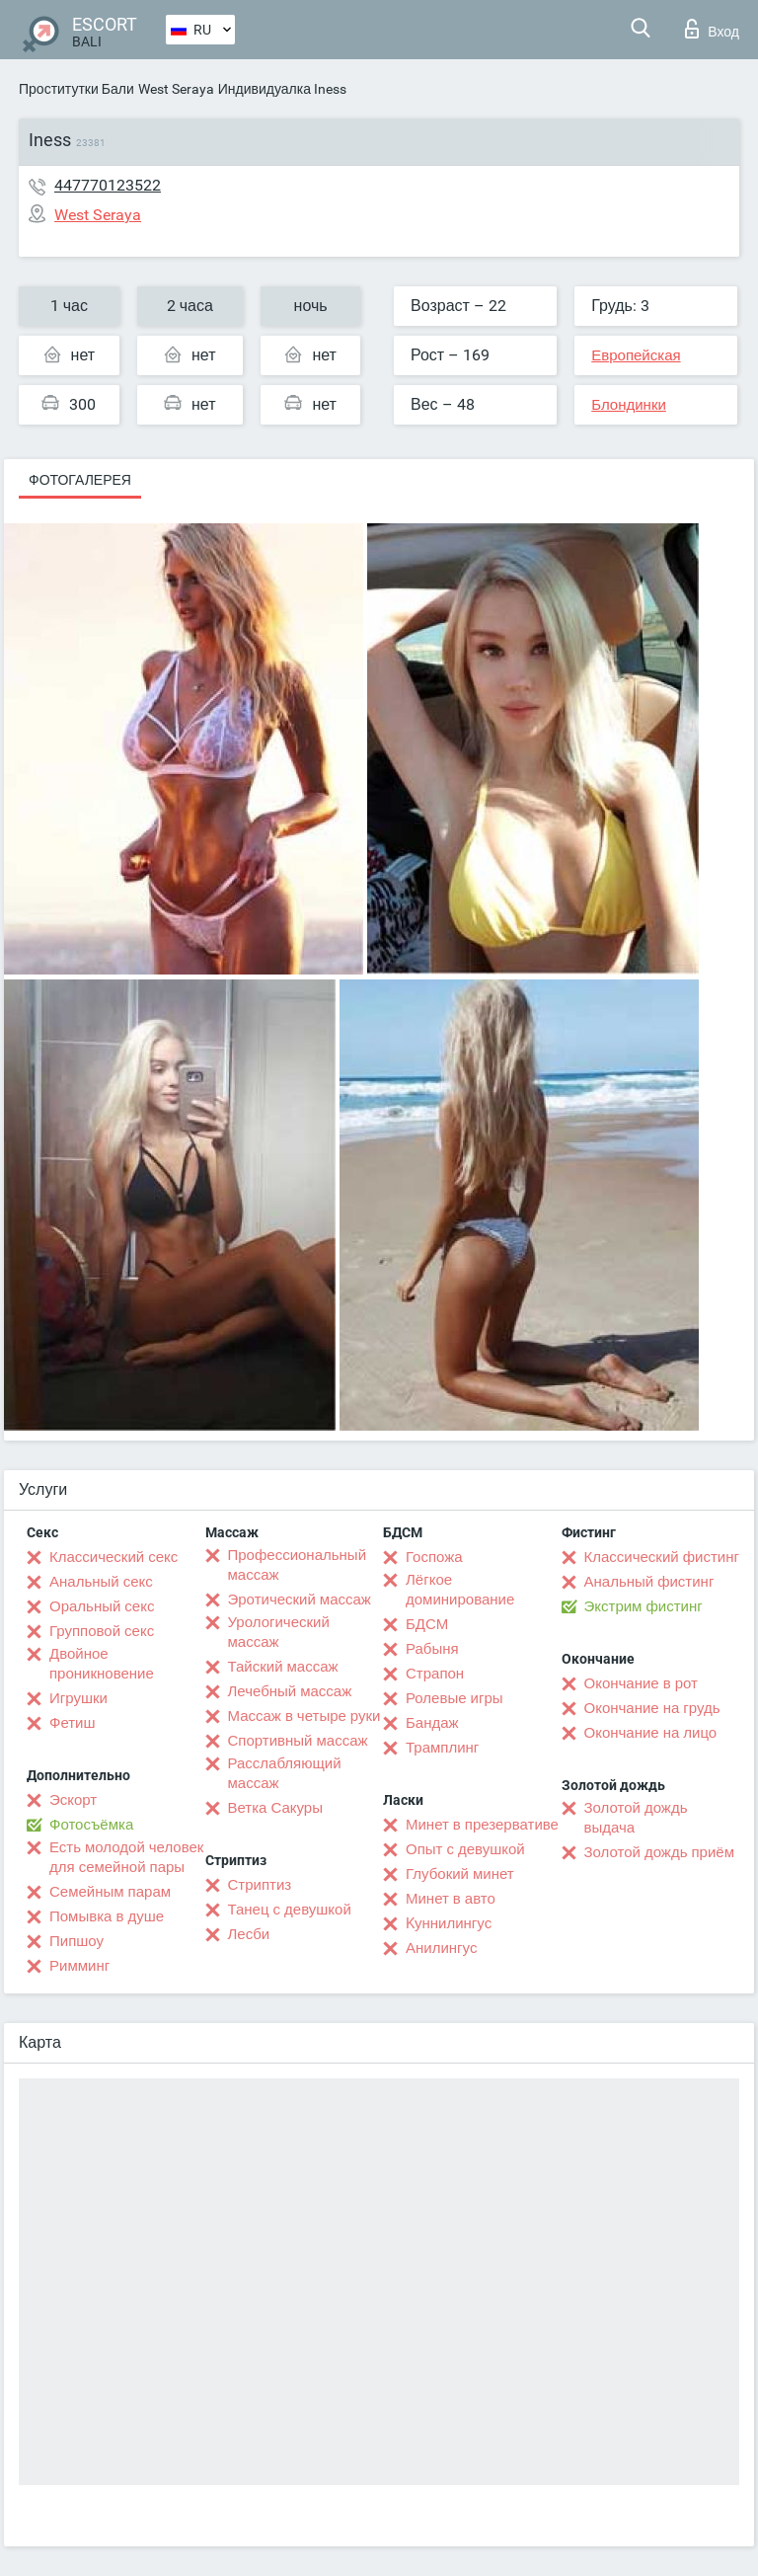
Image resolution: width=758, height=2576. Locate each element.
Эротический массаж (299, 1599)
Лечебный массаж (290, 1691)
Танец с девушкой (289, 1909)
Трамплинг (442, 1747)
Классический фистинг (661, 1557)
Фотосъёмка (91, 1825)
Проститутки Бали (76, 89)
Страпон (435, 1673)
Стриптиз (260, 1885)
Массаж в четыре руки (304, 1716)
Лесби (249, 1934)
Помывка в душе (106, 1916)
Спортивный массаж (298, 1741)
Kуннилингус (449, 1923)
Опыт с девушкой (465, 1849)
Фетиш (72, 1723)
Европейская (635, 355)
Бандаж (432, 1723)
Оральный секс (101, 1606)
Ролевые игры (454, 1698)
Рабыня (432, 1649)
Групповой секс (101, 1631)
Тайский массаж (283, 1667)
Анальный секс (101, 1582)
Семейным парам (110, 1892)
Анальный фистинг (649, 1582)
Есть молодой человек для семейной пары (126, 1857)
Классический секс (113, 1557)
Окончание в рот (641, 1683)
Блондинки (628, 405)
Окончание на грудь (652, 1708)
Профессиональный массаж (297, 1565)
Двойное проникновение (101, 1663)
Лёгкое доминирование (460, 1589)
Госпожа (434, 1557)
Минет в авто (450, 1899)
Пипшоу (76, 1941)
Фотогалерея (80, 480)
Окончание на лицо (651, 1733)
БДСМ (427, 1624)
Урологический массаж (279, 1632)
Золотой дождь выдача (636, 1817)
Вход (712, 28)
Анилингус (441, 1948)
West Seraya (176, 89)
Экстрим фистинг (643, 1606)
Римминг (79, 1966)
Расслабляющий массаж (284, 1773)
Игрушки (78, 1698)
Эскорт (73, 1800)
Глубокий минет (460, 1874)
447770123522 (107, 185)
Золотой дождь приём (659, 1852)
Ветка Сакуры (275, 1808)
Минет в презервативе (482, 1825)
